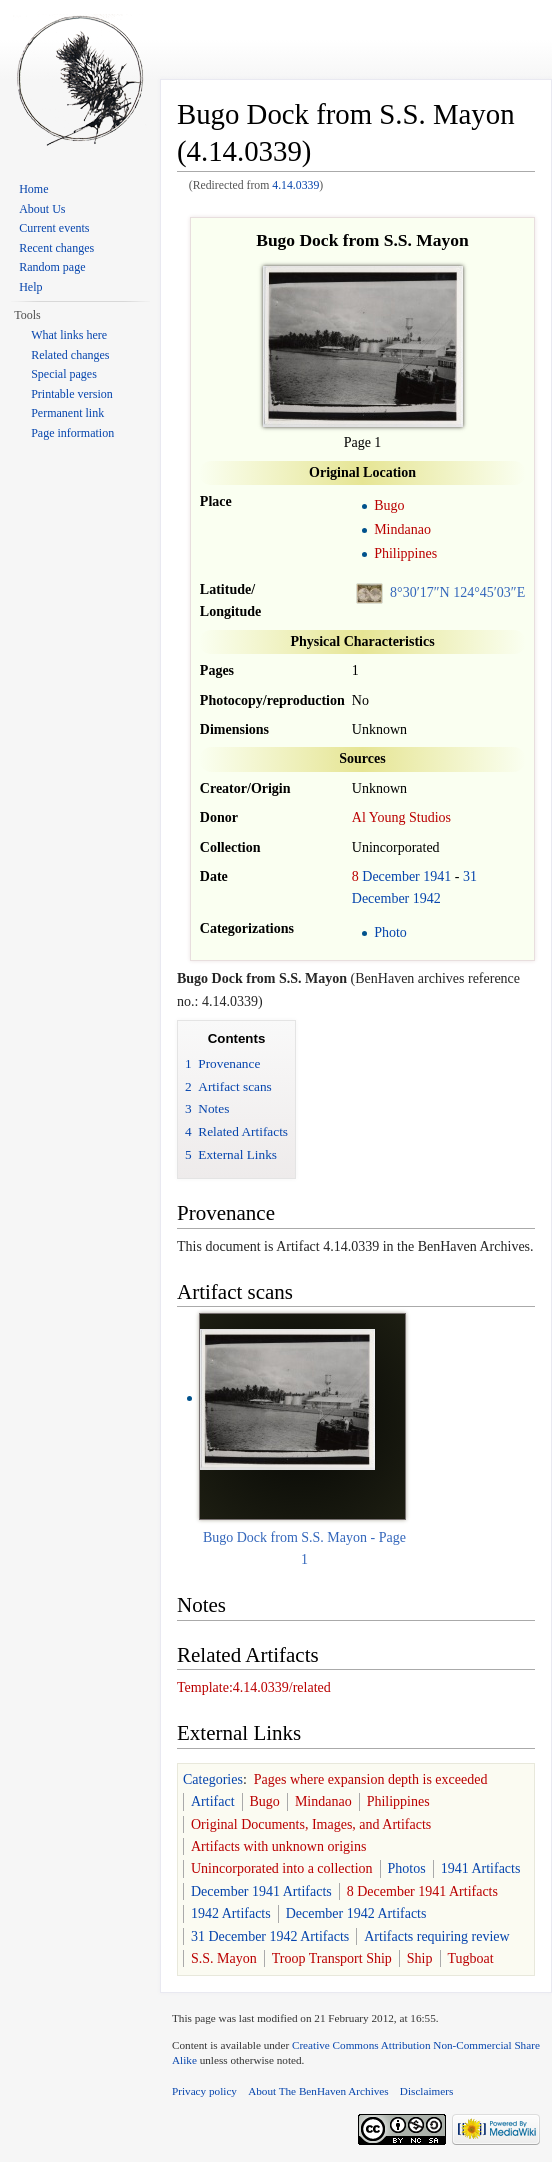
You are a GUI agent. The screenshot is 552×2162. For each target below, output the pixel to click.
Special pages (64, 374)
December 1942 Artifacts (356, 1913)
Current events (54, 228)
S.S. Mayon (224, 1958)
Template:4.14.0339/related (254, 1687)
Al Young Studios (401, 817)
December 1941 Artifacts (261, 1891)
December (391, 876)
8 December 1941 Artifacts (422, 1891)
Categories (213, 1779)
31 (470, 876)
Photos (407, 1868)
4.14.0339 (295, 185)
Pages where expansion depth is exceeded (371, 1779)
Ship (420, 1958)
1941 (437, 876)
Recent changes (56, 248)
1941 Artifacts (481, 1868)
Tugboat (471, 1958)
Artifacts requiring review (436, 1936)
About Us (42, 209)
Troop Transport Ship (332, 1958)
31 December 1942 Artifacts (270, 1936)
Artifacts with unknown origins (278, 1846)
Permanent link (67, 413)
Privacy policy (204, 2091)
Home (33, 189)
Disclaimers (426, 2091)
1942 (427, 898)
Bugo (389, 505)
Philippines (405, 553)
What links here (69, 335)
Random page (52, 267)
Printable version (72, 394)
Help (30, 287)
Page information (72, 433)
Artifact (213, 1801)
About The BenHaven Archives (318, 2091)
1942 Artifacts (231, 1913)
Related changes (70, 355)
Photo (390, 932)
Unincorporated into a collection (282, 1868)
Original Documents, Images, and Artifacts (311, 1824)
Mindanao (402, 529)
